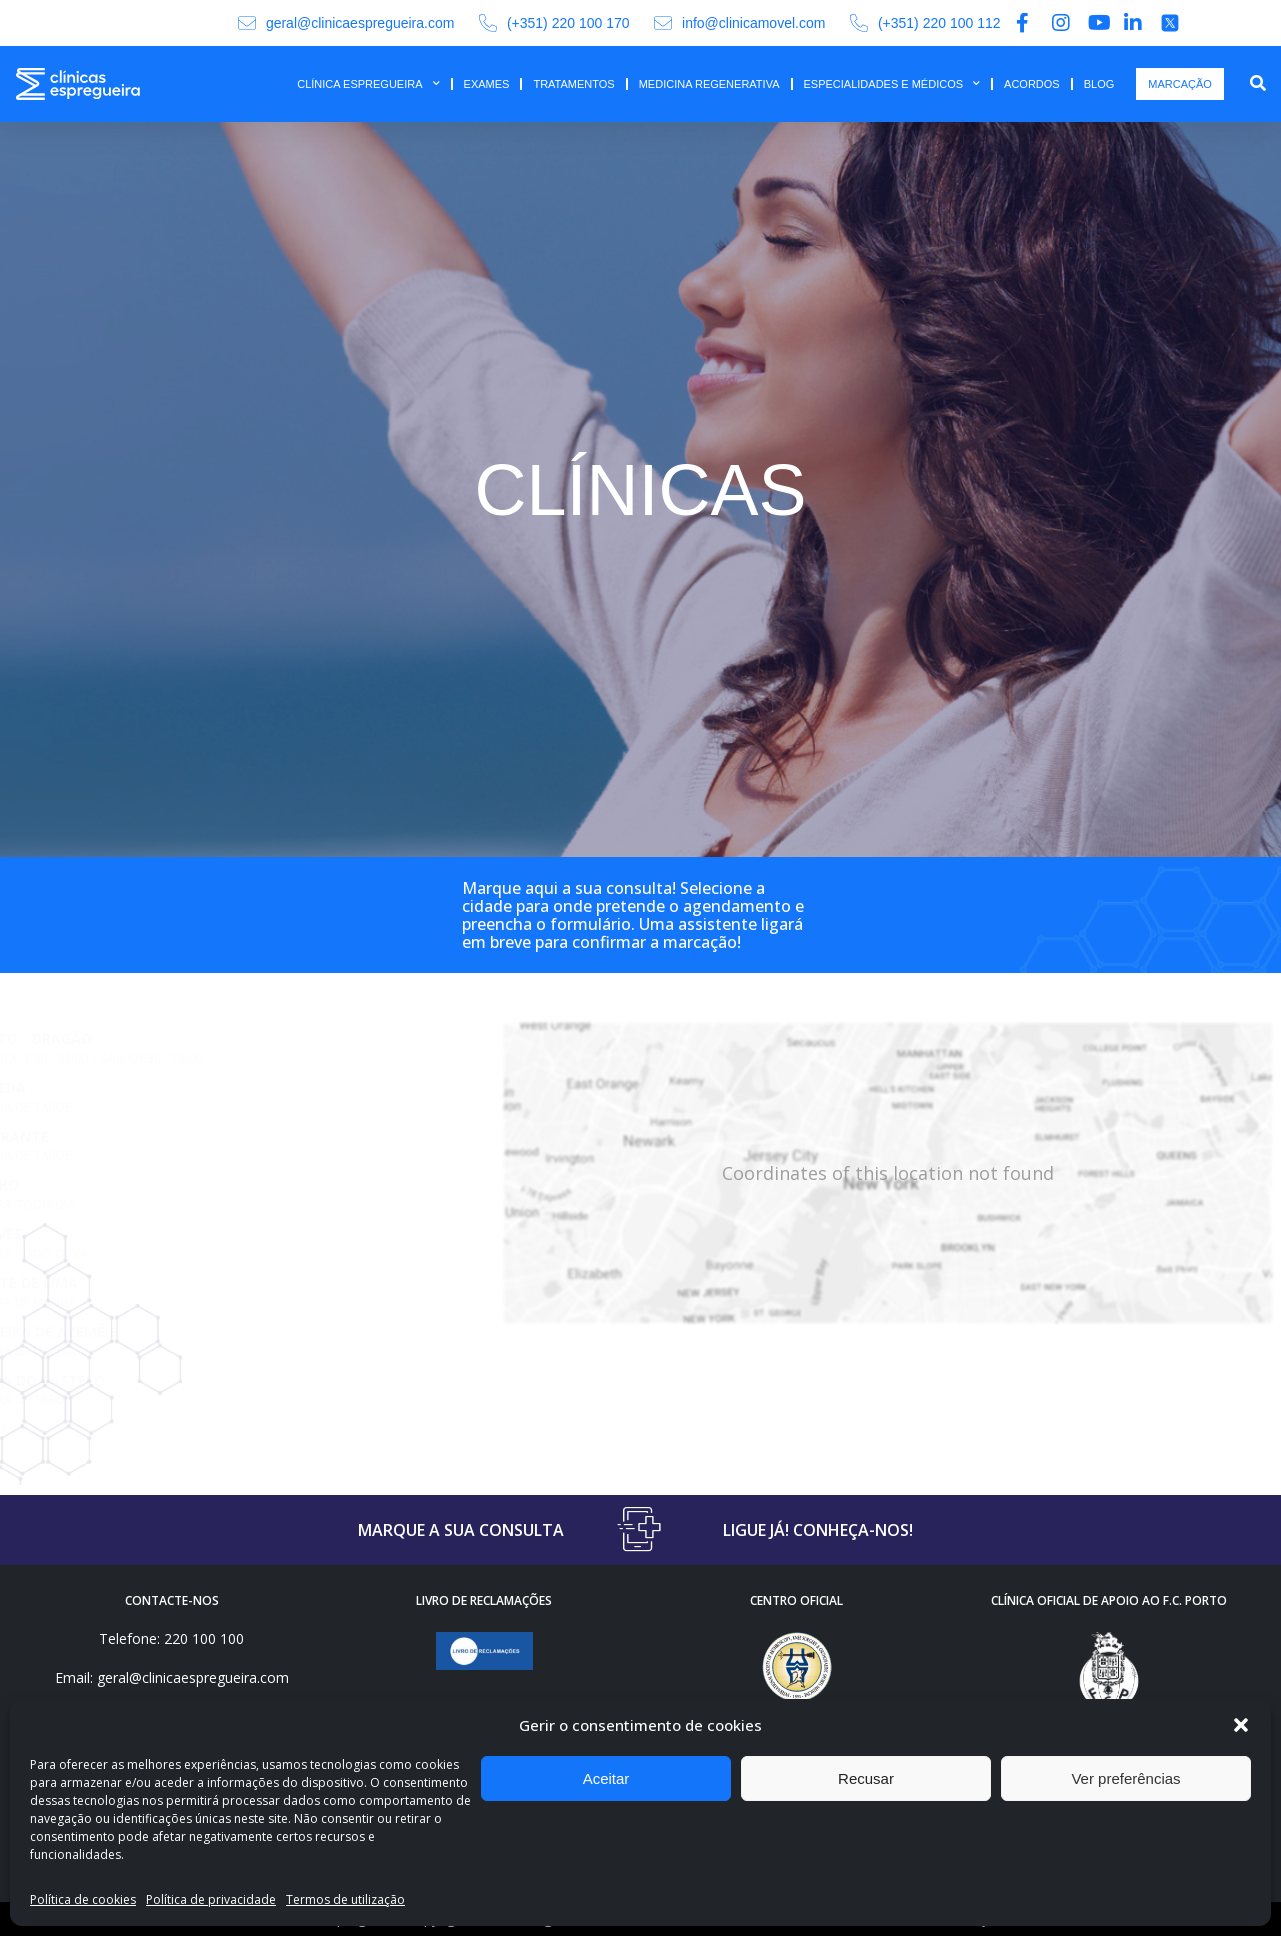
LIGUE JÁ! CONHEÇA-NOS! (818, 1530)
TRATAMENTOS (573, 84)
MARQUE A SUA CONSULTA (461, 1530)
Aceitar (606, 1778)
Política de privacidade (211, 1899)
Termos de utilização (345, 1899)
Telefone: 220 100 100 (171, 1638)
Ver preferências (1125, 1778)
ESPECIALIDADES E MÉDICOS (892, 84)
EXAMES (487, 84)
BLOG (1099, 84)
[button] (1241, 1725)
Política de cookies (83, 1899)
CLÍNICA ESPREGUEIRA (368, 84)
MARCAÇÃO (1180, 84)
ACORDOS (1032, 84)
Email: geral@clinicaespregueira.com (172, 1677)
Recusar (866, 1778)
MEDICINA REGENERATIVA (709, 84)
